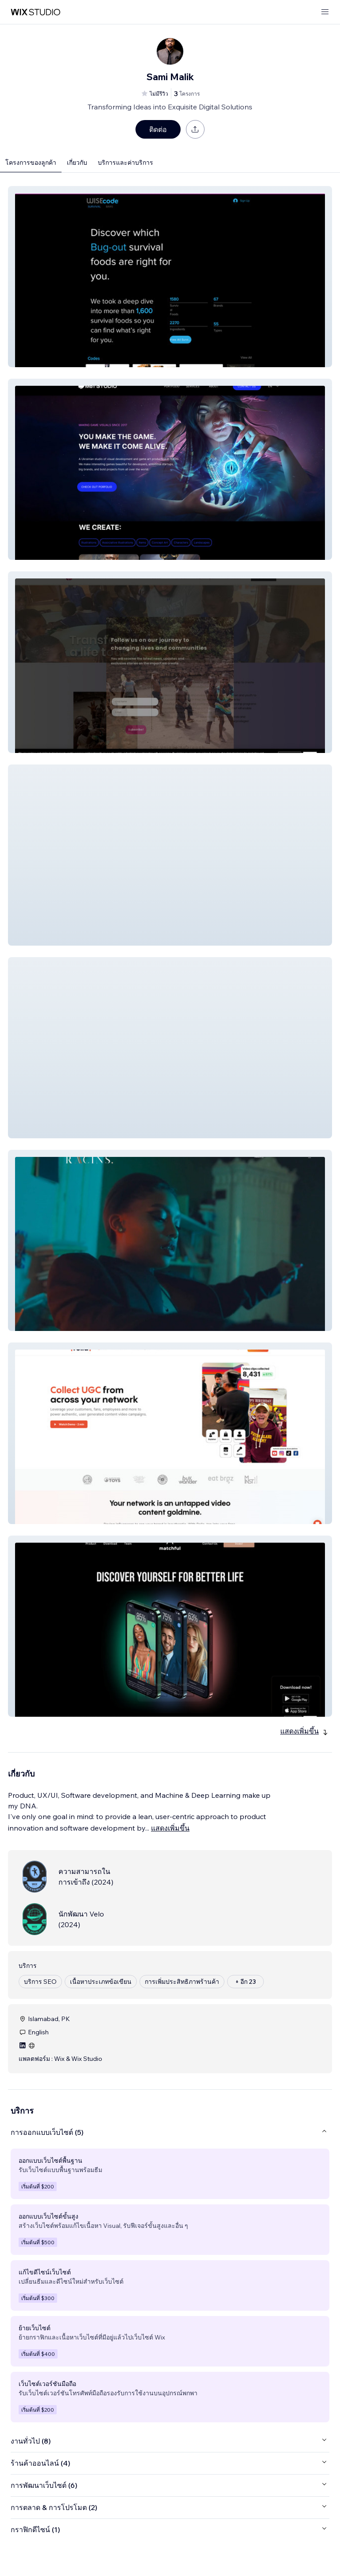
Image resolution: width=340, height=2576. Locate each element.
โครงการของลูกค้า (30, 163)
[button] (170, 276)
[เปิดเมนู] (325, 12)
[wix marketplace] (35, 12)
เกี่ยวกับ (77, 163)
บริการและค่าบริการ (125, 163)
